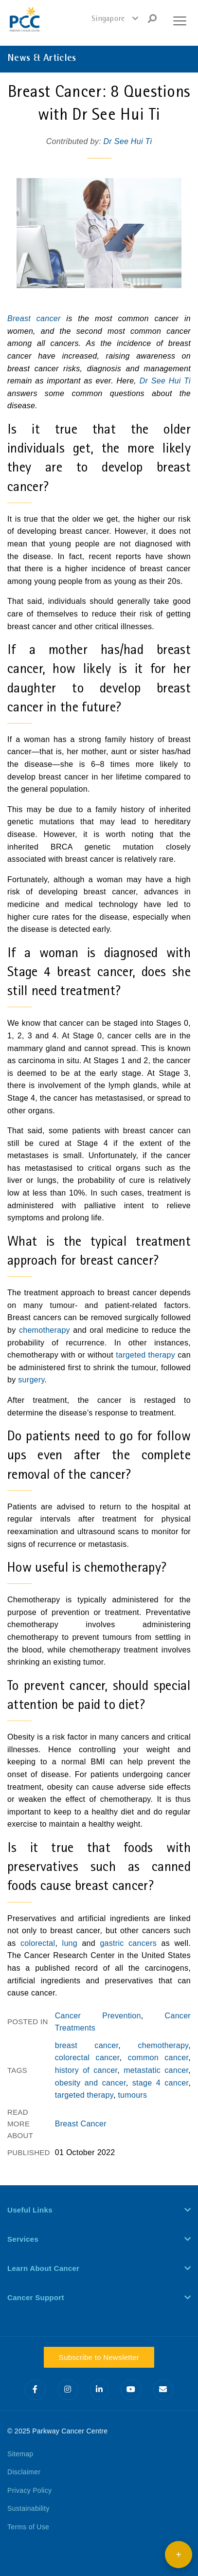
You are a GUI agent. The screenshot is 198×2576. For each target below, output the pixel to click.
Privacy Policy (29, 2490)
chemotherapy (44, 1330)
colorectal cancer (87, 2057)
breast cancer (87, 2045)
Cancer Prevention (98, 2016)
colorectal (37, 1943)
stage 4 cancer (160, 2083)
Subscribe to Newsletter (99, 2357)
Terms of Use (28, 2527)
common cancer (158, 2057)
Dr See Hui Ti (127, 141)
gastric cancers (128, 1943)
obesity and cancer (90, 2083)
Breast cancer (34, 318)
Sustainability (28, 2508)
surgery (31, 1380)
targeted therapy (145, 1355)
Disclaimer (23, 2472)
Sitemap (20, 2454)
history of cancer (86, 2070)
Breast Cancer (81, 2124)
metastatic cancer (156, 2070)
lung (69, 1943)
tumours (132, 2095)
